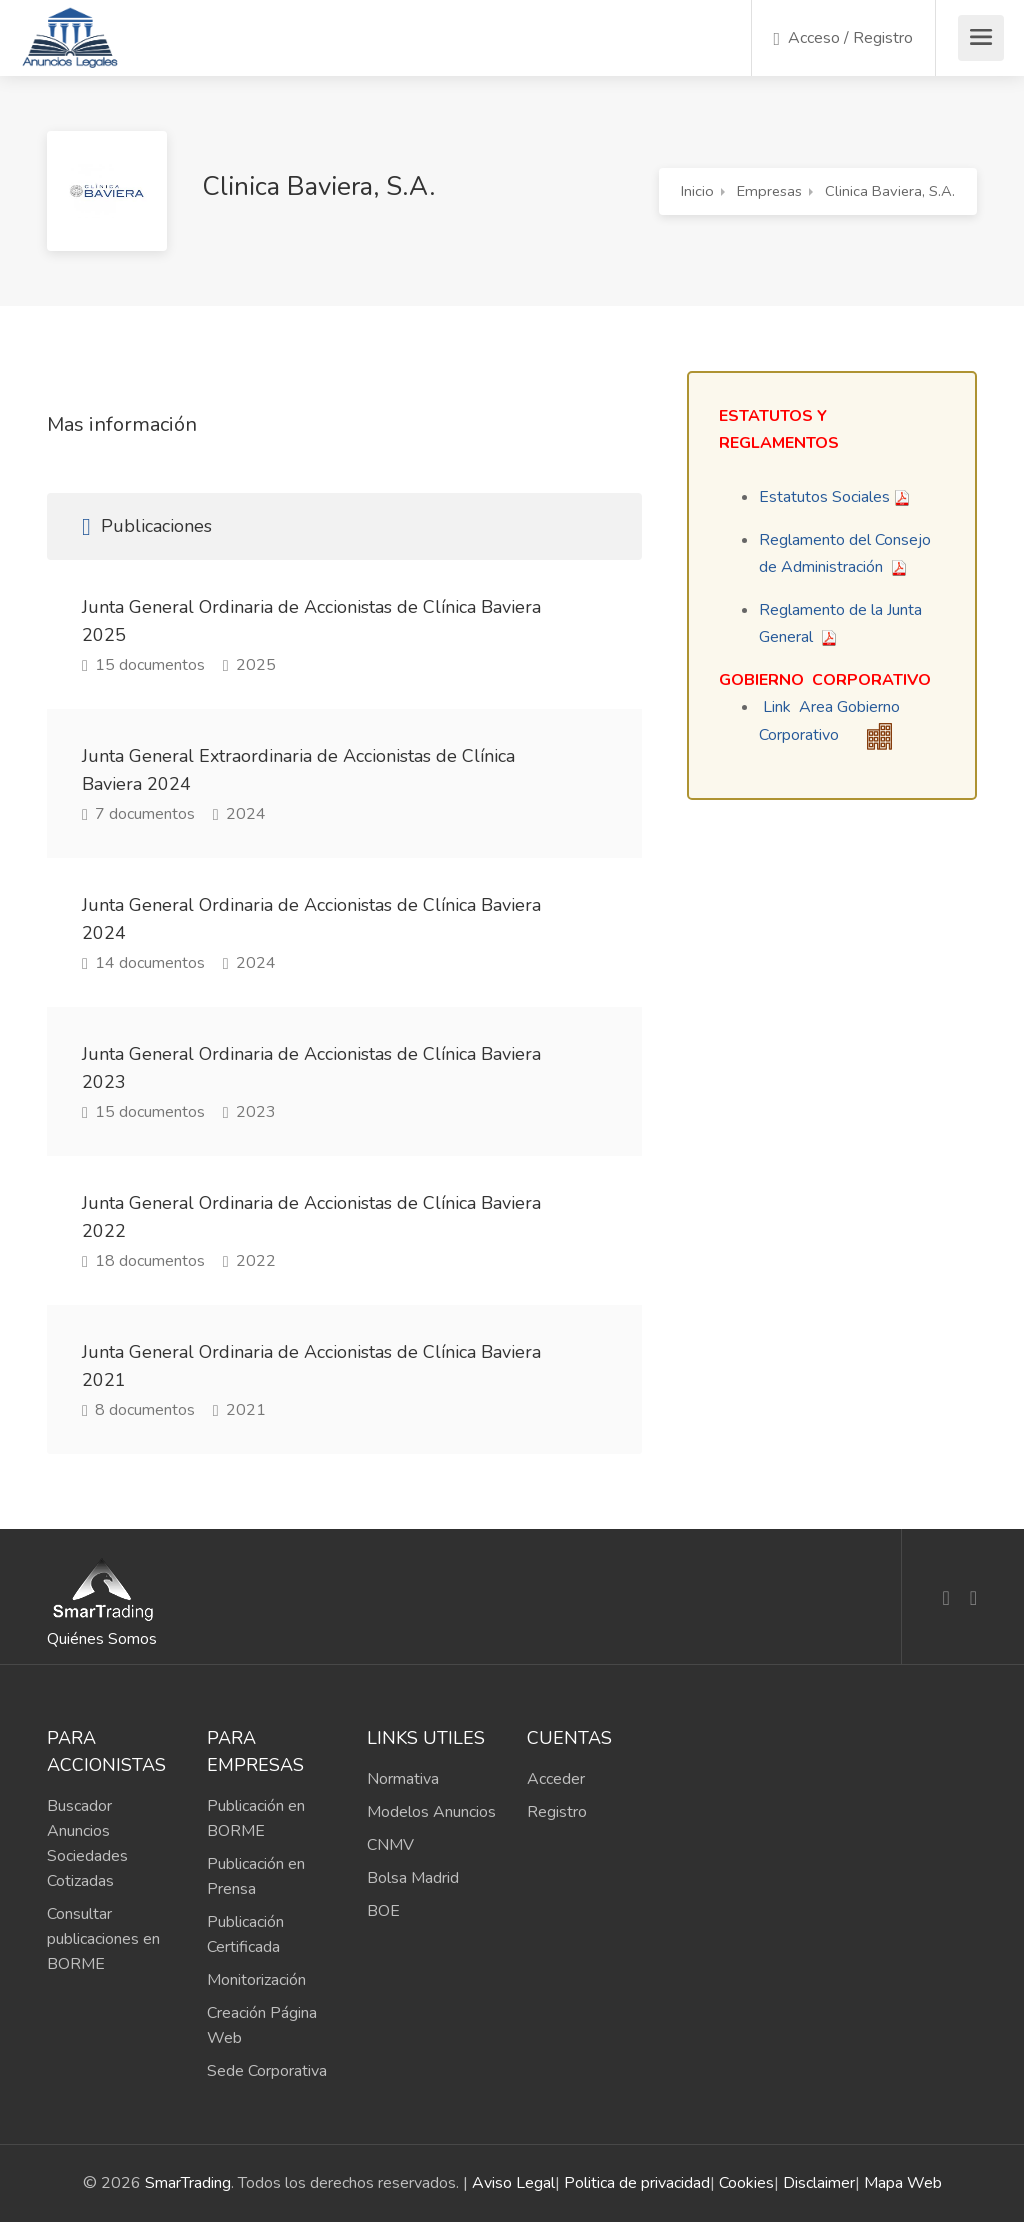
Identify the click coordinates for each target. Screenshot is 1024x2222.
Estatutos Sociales (824, 497)
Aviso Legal (513, 2183)
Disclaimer (819, 2183)
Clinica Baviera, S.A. (890, 191)
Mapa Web (903, 2183)
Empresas (769, 191)
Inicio (697, 191)
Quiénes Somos (102, 1639)
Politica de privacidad (637, 2183)
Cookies (746, 2183)
